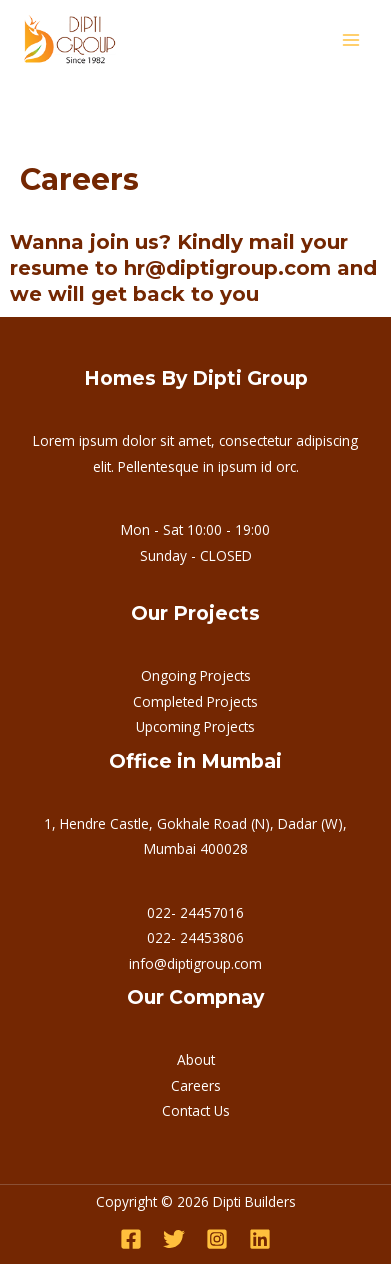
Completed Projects (195, 701)
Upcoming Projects (195, 726)
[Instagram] (217, 1239)
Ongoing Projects (196, 675)
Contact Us (196, 1110)
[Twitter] (174, 1239)
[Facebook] (131, 1239)
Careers (196, 1085)
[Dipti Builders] (70, 40)
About (196, 1059)
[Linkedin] (260, 1239)
